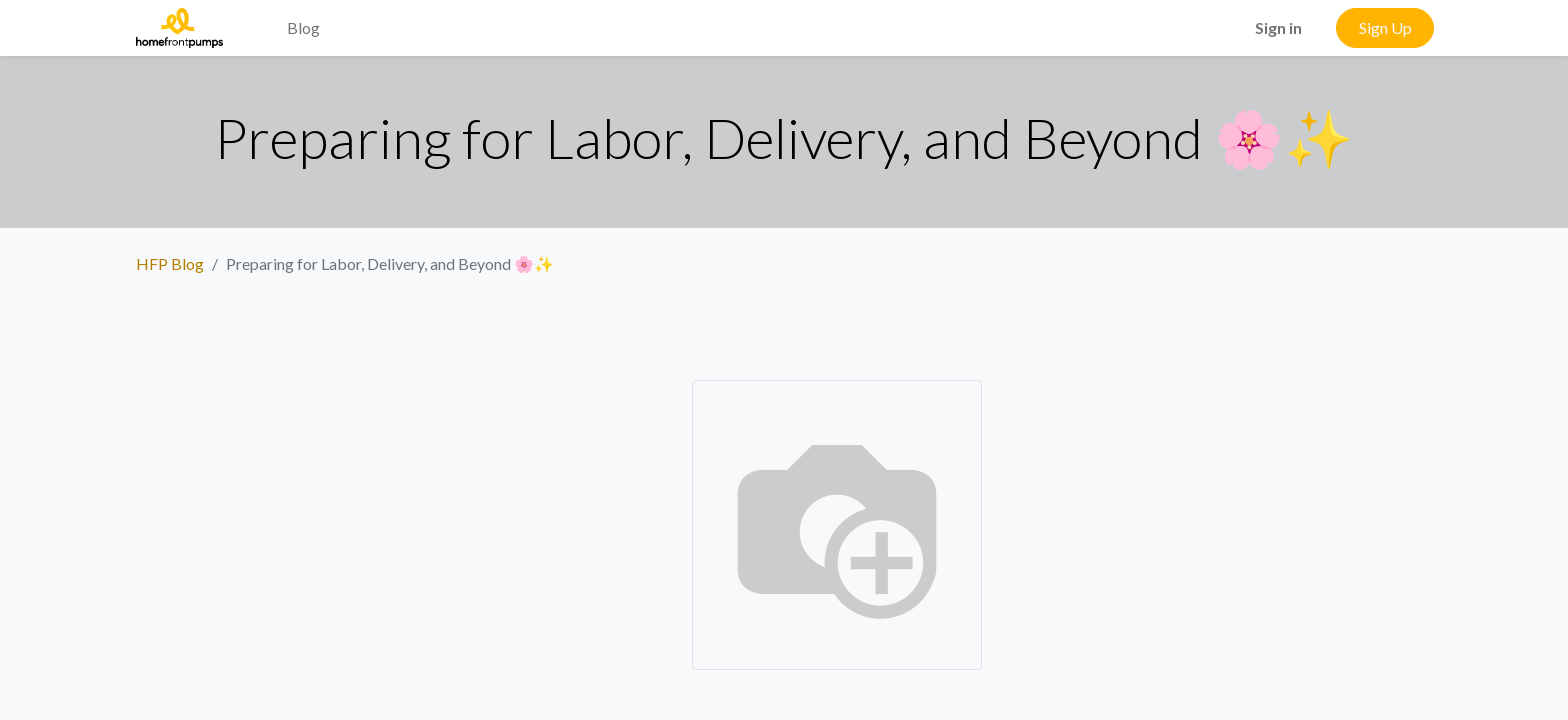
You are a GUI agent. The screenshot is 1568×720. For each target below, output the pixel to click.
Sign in (1278, 27)
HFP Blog (170, 263)
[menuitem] (255, 16)
